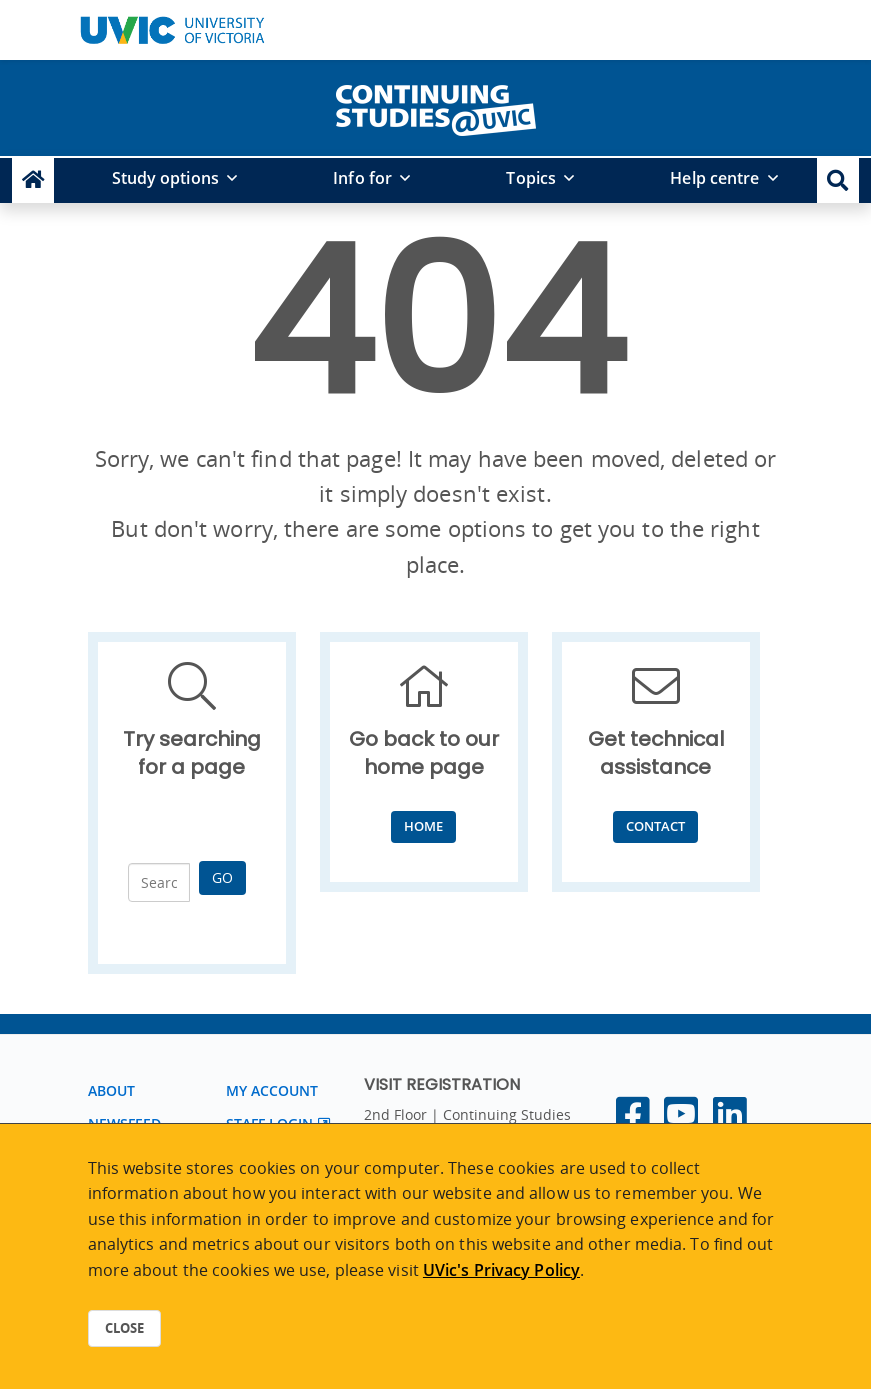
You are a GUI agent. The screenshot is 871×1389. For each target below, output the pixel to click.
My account (272, 1090)
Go (222, 877)
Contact (655, 826)
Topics (531, 178)
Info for (362, 178)
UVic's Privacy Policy (501, 1270)
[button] (838, 180)
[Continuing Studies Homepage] (33, 180)
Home (423, 826)
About (112, 1090)
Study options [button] (165, 178)
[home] (436, 106)
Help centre (714, 178)
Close (124, 1328)
